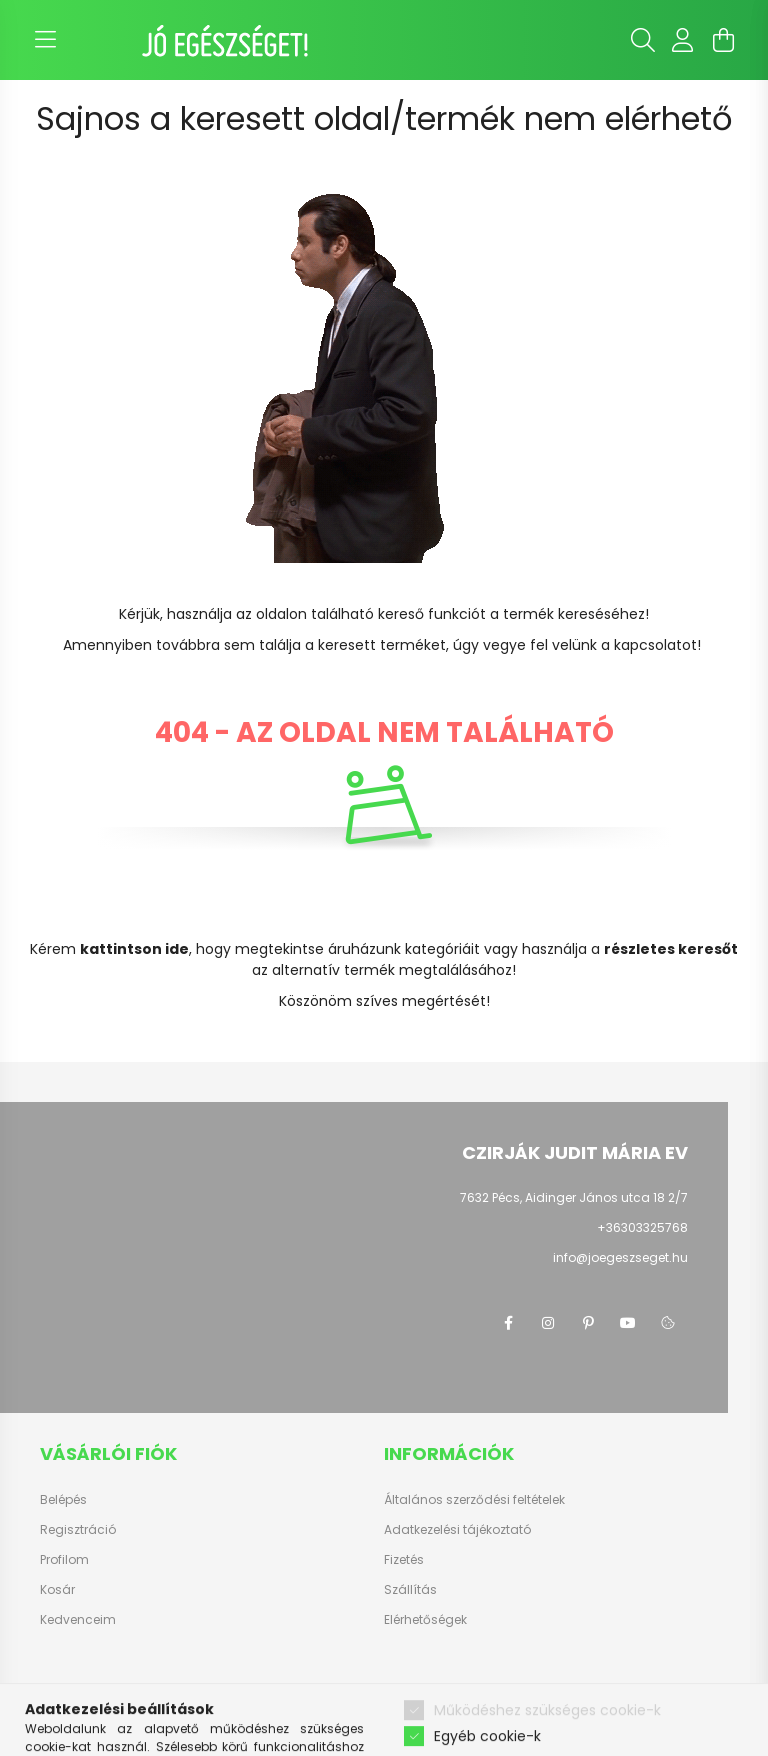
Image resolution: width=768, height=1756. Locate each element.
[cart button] (723, 40)
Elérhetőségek (425, 1620)
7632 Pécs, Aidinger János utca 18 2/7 (574, 1197)
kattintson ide (134, 949)
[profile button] (683, 40)
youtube (628, 1323)
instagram (548, 1323)
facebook (508, 1323)
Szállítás (410, 1590)
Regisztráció (78, 1530)
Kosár (57, 1590)
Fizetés (404, 1560)
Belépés (63, 1500)
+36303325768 (642, 1227)
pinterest (588, 1323)
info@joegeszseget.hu (620, 1257)
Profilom (64, 1560)
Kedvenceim (78, 1620)
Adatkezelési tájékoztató (457, 1530)
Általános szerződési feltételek (474, 1500)
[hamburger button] (45, 40)
